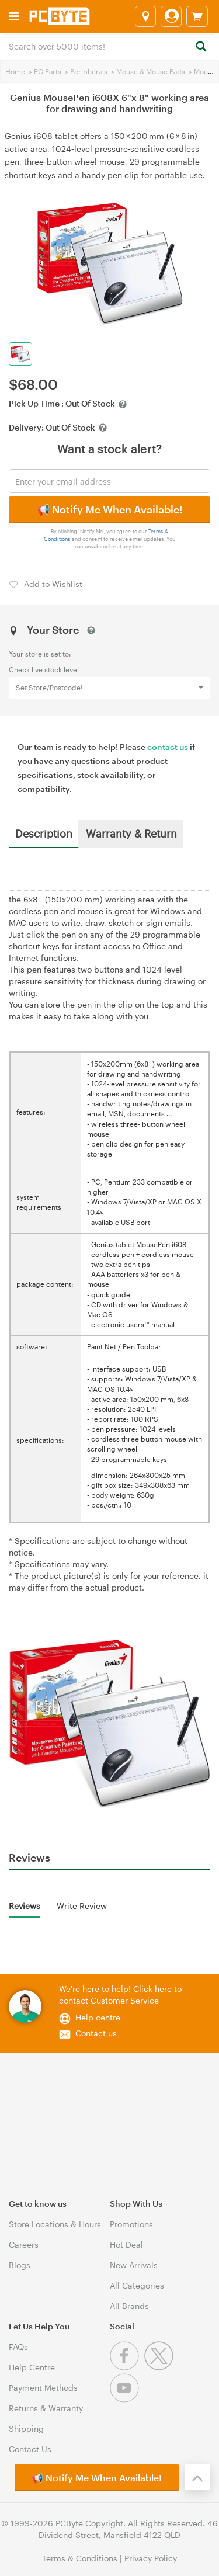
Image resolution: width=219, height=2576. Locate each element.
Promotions (131, 2224)
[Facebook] (127, 2367)
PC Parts (47, 71)
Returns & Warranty (46, 2408)
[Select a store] (145, 16)
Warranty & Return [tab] (131, 833)
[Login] (171, 16)
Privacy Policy (150, 2558)
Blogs (19, 2265)
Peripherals (88, 71)
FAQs (18, 2347)
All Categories (137, 2285)
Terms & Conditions (79, 2558)
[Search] (200, 47)
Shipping (26, 2428)
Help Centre (32, 2367)
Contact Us (30, 2449)
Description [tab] (43, 833)
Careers (24, 2244)
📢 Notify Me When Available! (109, 509)
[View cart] (197, 16)
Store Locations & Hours (55, 2224)
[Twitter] (160, 2367)
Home (15, 71)
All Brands (129, 2306)
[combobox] (109, 45)
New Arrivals (134, 2265)
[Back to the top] (197, 2477)
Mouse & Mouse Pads (150, 71)
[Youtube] (126, 2399)
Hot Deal (126, 2244)
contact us (167, 747)
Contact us (96, 2033)
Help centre (97, 2017)
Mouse (204, 71)
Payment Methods (43, 2388)
